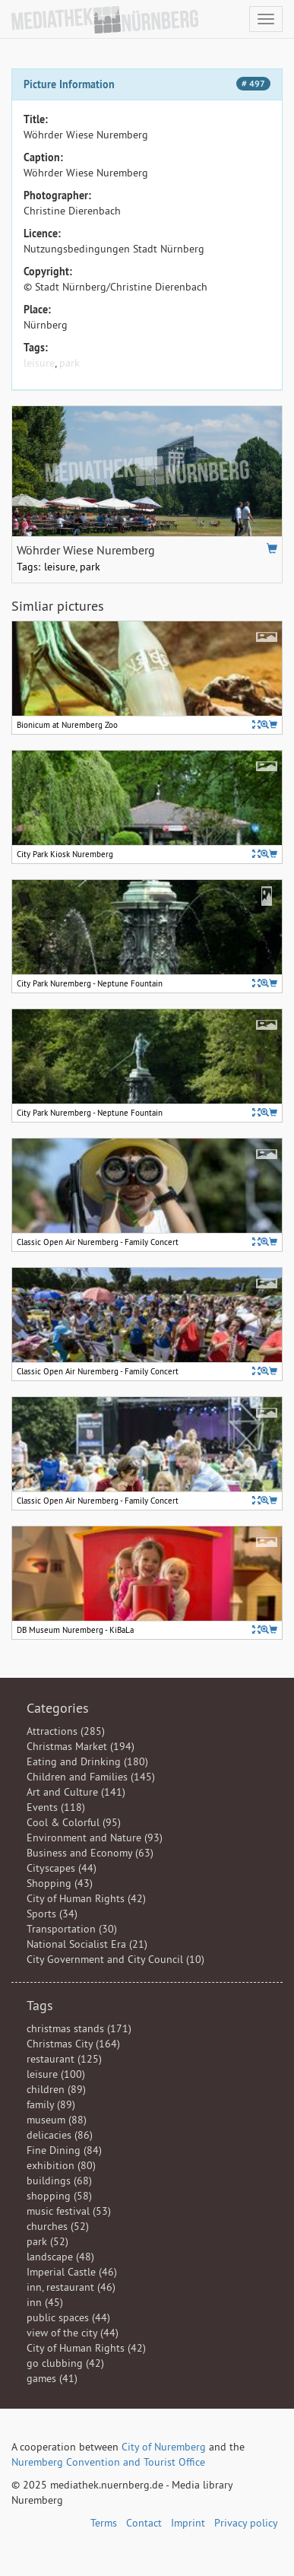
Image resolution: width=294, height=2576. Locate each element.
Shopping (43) (60, 1883)
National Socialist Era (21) (87, 1944)
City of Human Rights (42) (86, 1898)
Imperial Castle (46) (72, 2272)
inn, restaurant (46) (71, 2287)
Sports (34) (52, 1913)
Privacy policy (246, 2523)
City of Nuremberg (164, 2447)
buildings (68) (59, 2180)
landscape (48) (60, 2256)
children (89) (56, 2089)
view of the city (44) (73, 2332)
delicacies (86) (60, 2135)
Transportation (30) (72, 1929)
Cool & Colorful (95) (74, 1822)
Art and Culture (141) (76, 1792)
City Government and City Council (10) (115, 1959)
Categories (58, 1708)
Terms (103, 2523)
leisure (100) (56, 2074)
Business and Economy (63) (90, 1853)
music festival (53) (69, 2211)
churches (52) (58, 2226)
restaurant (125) (64, 2059)
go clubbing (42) (65, 2363)
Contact (144, 2523)
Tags (40, 2005)
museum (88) (57, 2120)
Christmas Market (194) (80, 1746)
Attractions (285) (66, 1731)
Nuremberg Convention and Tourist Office (108, 2462)
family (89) (51, 2104)
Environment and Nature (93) (95, 1837)
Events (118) (56, 1807)
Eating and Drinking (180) (87, 1761)
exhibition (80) (61, 2165)
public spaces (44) (68, 2317)
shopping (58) (59, 2196)
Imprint (188, 2523)
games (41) (52, 2378)
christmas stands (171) (79, 2028)
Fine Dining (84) (64, 2150)
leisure (39, 363)
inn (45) (45, 2302)
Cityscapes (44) (61, 1868)
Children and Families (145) (91, 1777)
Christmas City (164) (73, 2043)
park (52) (47, 2241)
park (69, 363)
